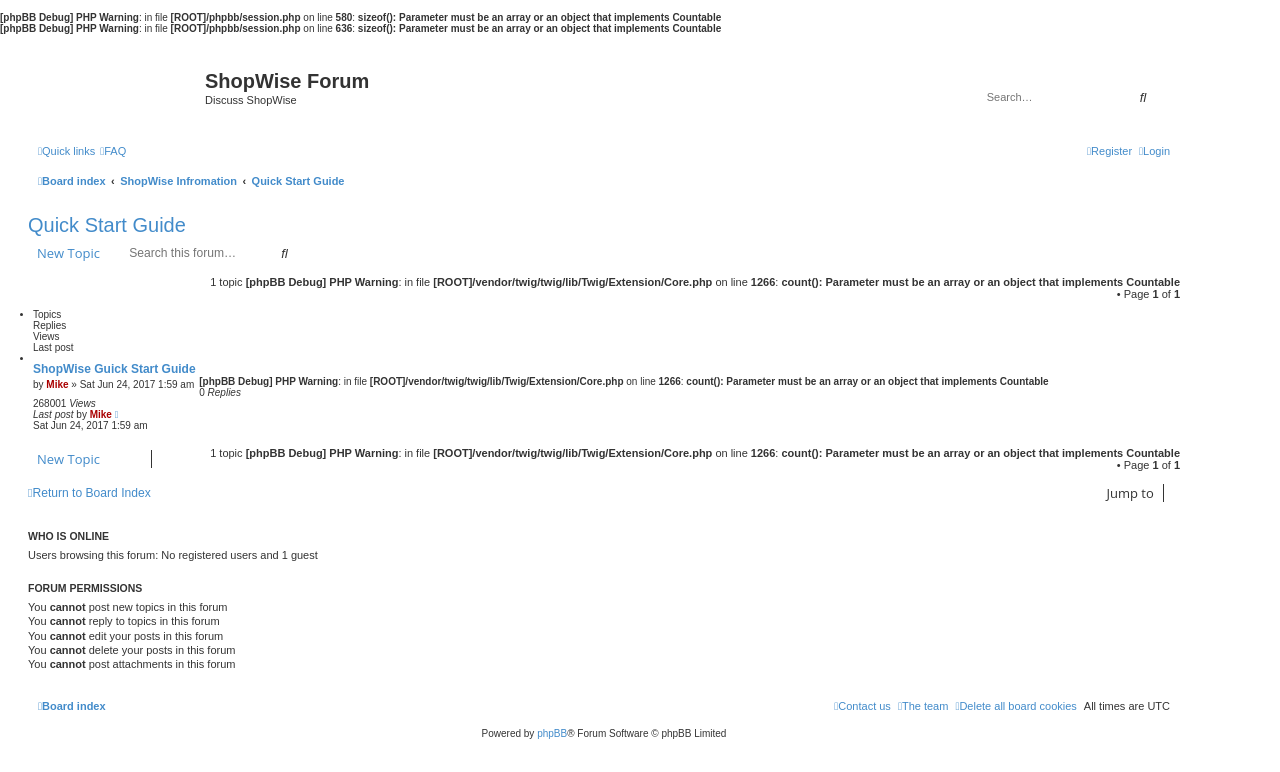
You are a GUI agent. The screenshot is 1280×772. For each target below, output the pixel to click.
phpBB (552, 733)
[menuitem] (113, 151)
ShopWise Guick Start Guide (114, 369)
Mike (57, 384)
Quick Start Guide (107, 225)
